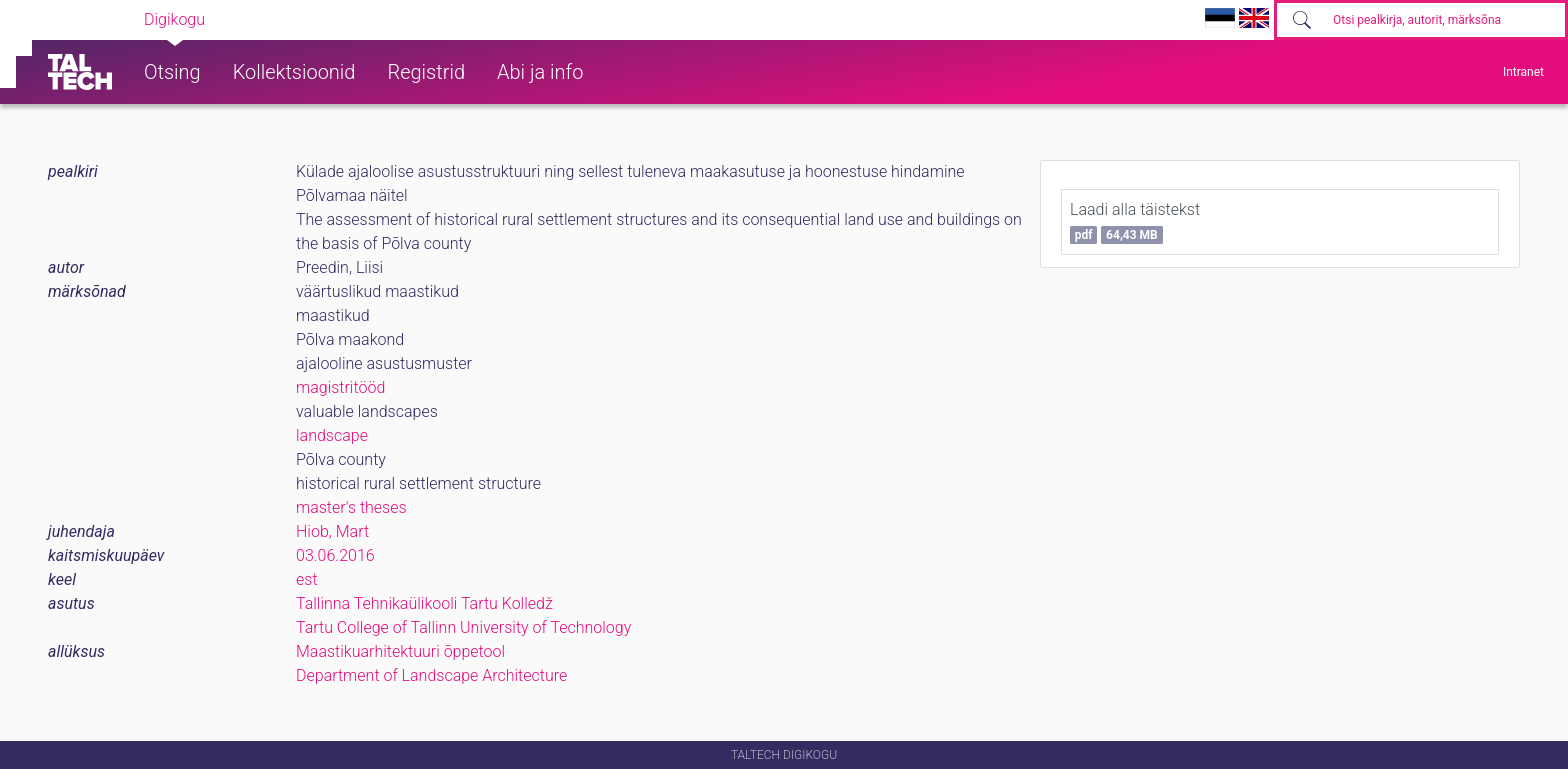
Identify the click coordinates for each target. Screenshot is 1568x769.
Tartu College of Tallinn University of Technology (463, 627)
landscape (332, 435)
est (307, 579)
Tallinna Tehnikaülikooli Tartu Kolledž (424, 603)
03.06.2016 (335, 555)
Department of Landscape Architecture (431, 675)
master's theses (351, 507)
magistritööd (340, 387)
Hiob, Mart (332, 531)
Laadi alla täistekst (1135, 222)
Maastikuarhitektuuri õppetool (400, 651)
